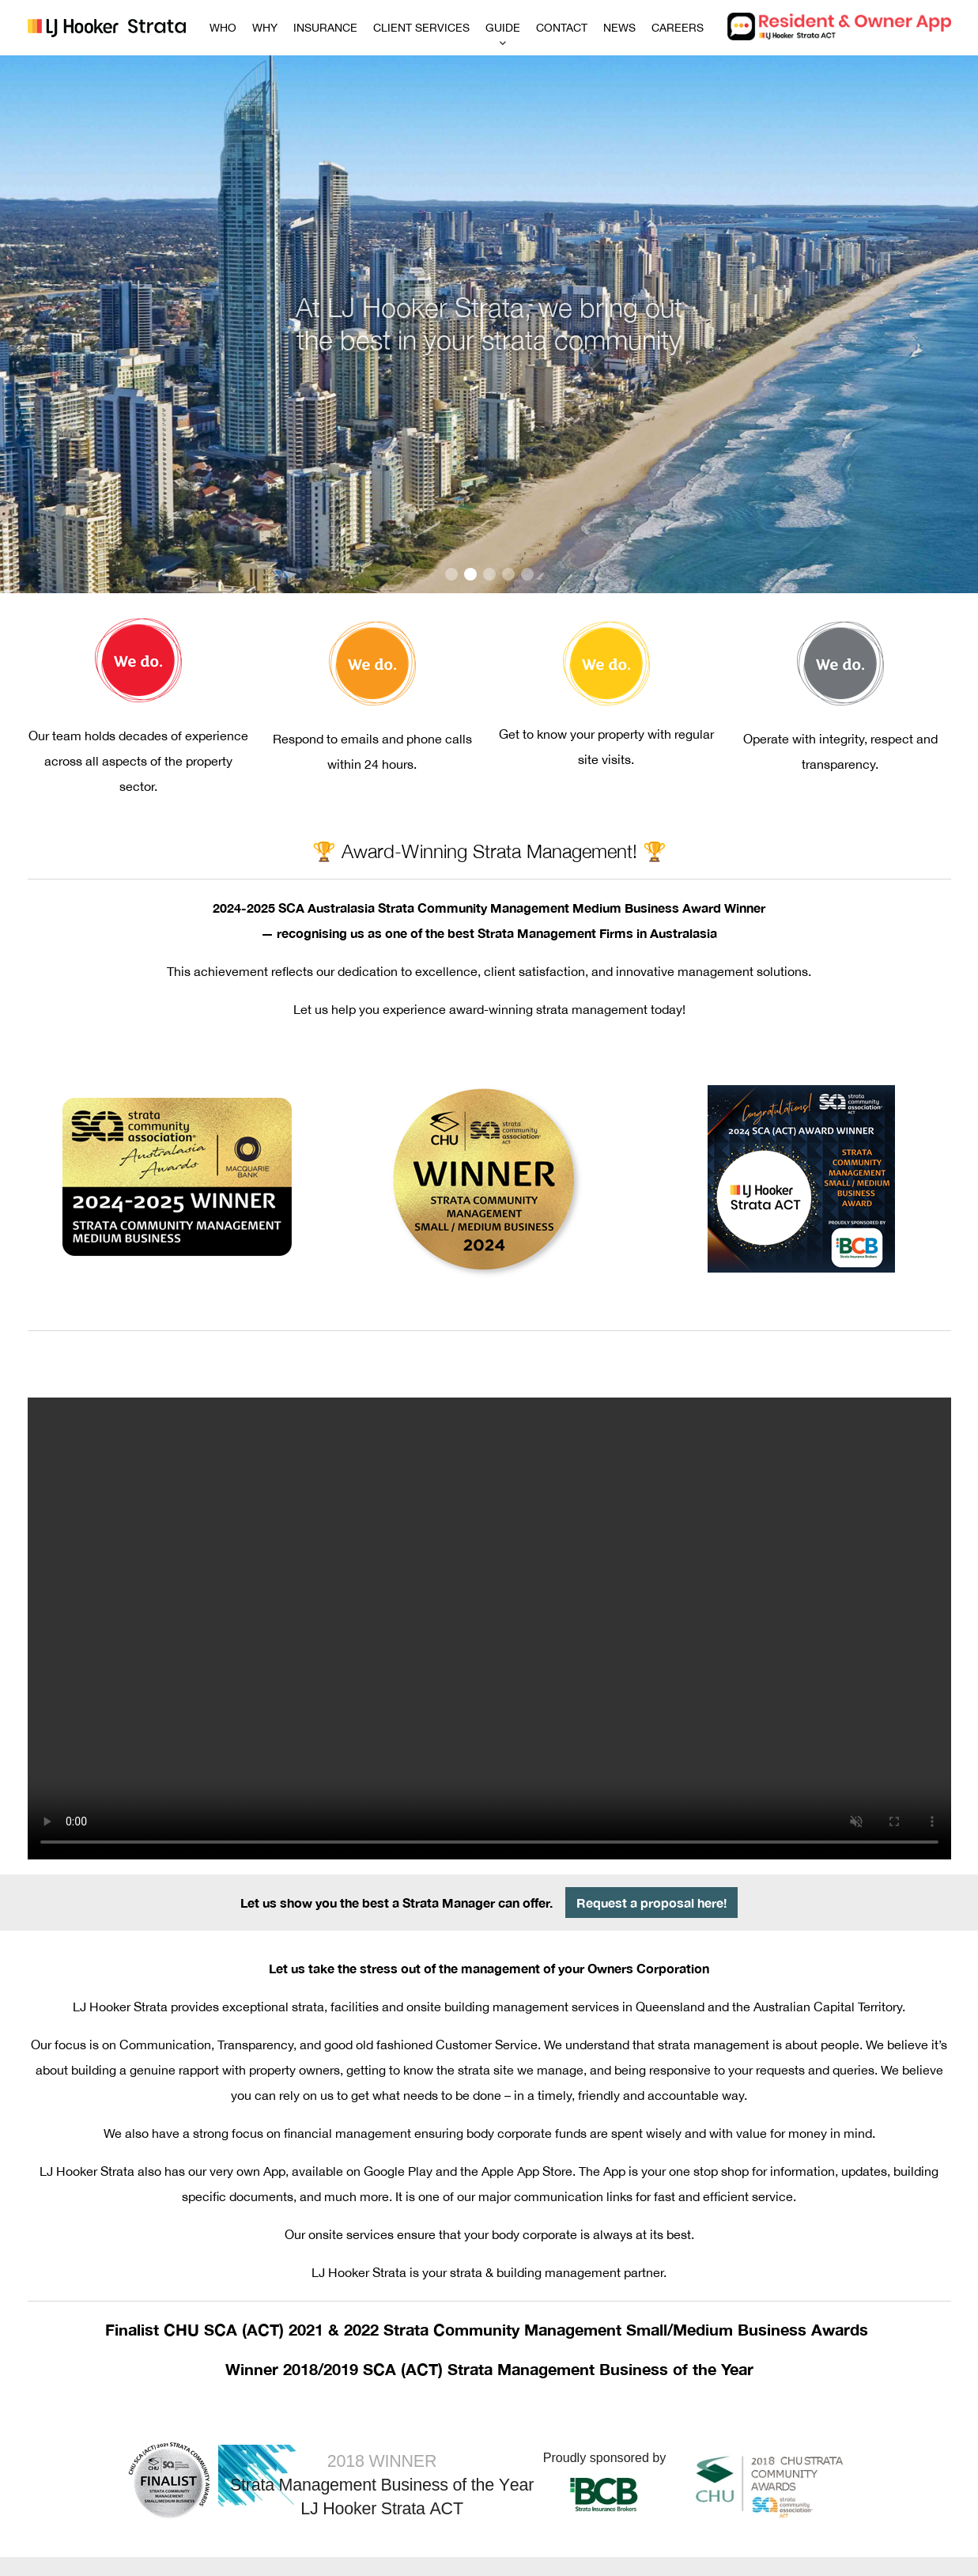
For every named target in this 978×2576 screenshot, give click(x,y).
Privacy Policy (617, 2556)
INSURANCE (325, 27)
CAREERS (677, 27)
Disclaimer (509, 2556)
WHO (223, 27)
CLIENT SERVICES (421, 27)
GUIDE (502, 27)
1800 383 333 (560, 2467)
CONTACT (561, 27)
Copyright (559, 2556)
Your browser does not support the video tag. (489, 1491)
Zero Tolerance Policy (434, 2556)
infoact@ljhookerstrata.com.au (623, 2489)
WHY (265, 27)
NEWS (619, 27)
